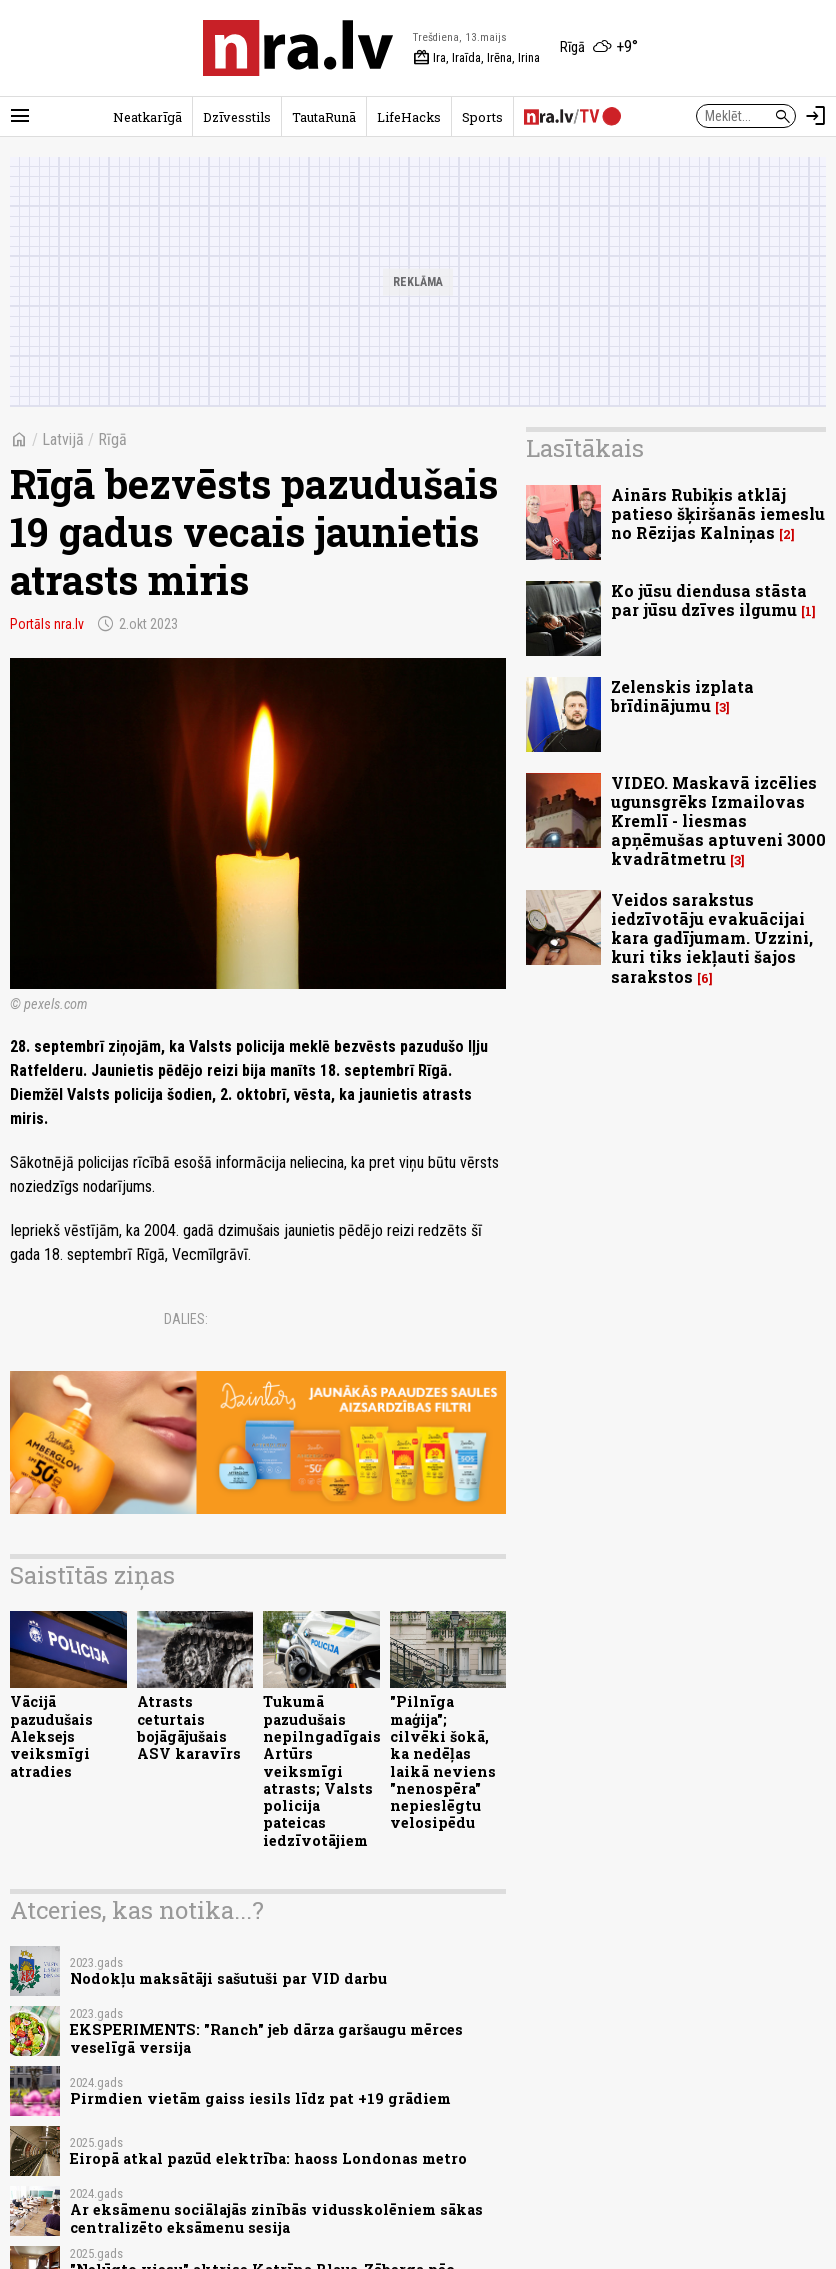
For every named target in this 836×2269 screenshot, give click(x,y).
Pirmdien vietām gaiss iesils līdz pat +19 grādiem (260, 2098)
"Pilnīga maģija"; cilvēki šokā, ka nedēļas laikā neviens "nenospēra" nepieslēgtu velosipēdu (443, 1762)
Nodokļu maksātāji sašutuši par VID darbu (228, 1978)
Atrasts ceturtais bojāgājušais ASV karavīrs (189, 1727)
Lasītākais (585, 448)
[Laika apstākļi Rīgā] (599, 48)
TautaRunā (324, 117)
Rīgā (112, 439)
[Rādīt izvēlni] (20, 116)
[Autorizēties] (816, 116)
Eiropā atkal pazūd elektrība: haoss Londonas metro (268, 2158)
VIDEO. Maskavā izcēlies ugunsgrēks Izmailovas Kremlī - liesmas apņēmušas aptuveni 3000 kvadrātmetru (718, 821)
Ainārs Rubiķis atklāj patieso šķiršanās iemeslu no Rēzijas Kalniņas (718, 513)
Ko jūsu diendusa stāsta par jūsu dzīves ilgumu (709, 600)
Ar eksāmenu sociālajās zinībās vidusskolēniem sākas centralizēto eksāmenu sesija (276, 2218)
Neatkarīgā (147, 117)
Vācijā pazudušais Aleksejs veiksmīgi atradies (51, 1736)
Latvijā (63, 439)
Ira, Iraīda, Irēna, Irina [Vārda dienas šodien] (476, 58)
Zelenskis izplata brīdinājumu (682, 696)
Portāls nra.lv (47, 624)
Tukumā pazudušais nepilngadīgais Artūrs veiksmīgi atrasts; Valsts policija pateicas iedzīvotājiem (322, 1770)
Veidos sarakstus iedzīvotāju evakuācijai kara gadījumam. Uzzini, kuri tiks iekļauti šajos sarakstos (712, 938)
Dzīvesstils (237, 117)
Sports (482, 117)
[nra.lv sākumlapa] (298, 48)
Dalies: (186, 1319)
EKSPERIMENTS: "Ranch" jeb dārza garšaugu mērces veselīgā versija (266, 2038)
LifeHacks (409, 117)
